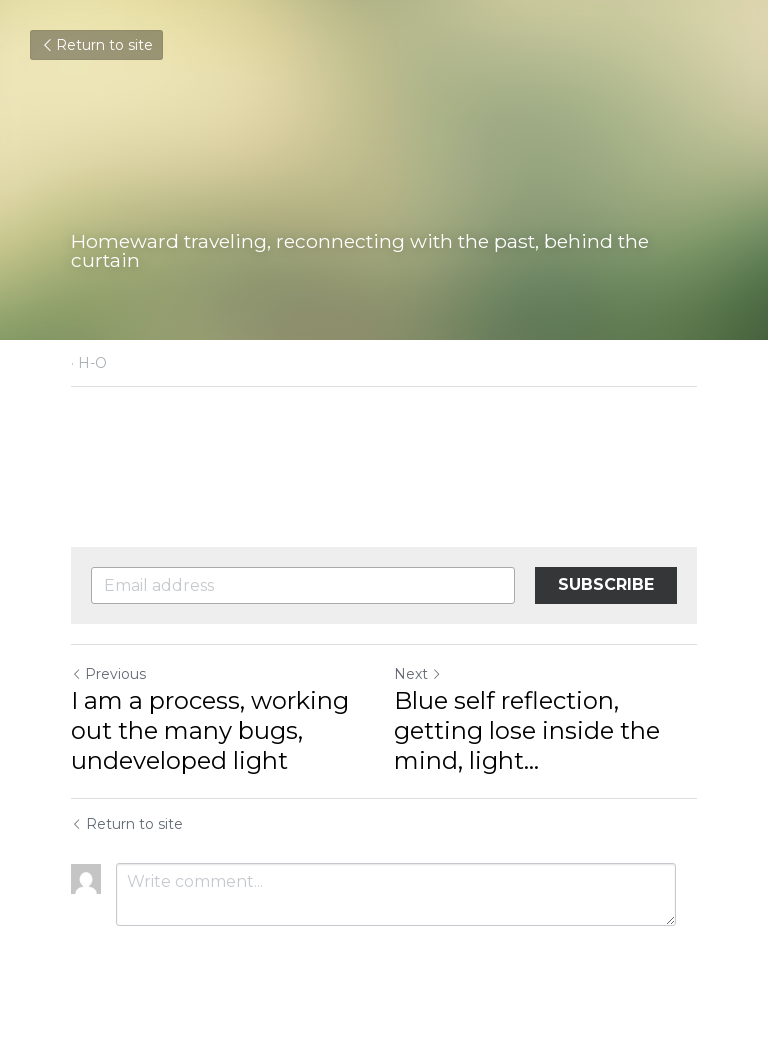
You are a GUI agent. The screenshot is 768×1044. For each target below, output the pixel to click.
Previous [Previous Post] (108, 674)
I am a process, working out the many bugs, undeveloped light (210, 730)
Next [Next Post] (418, 674)
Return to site (96, 45)
